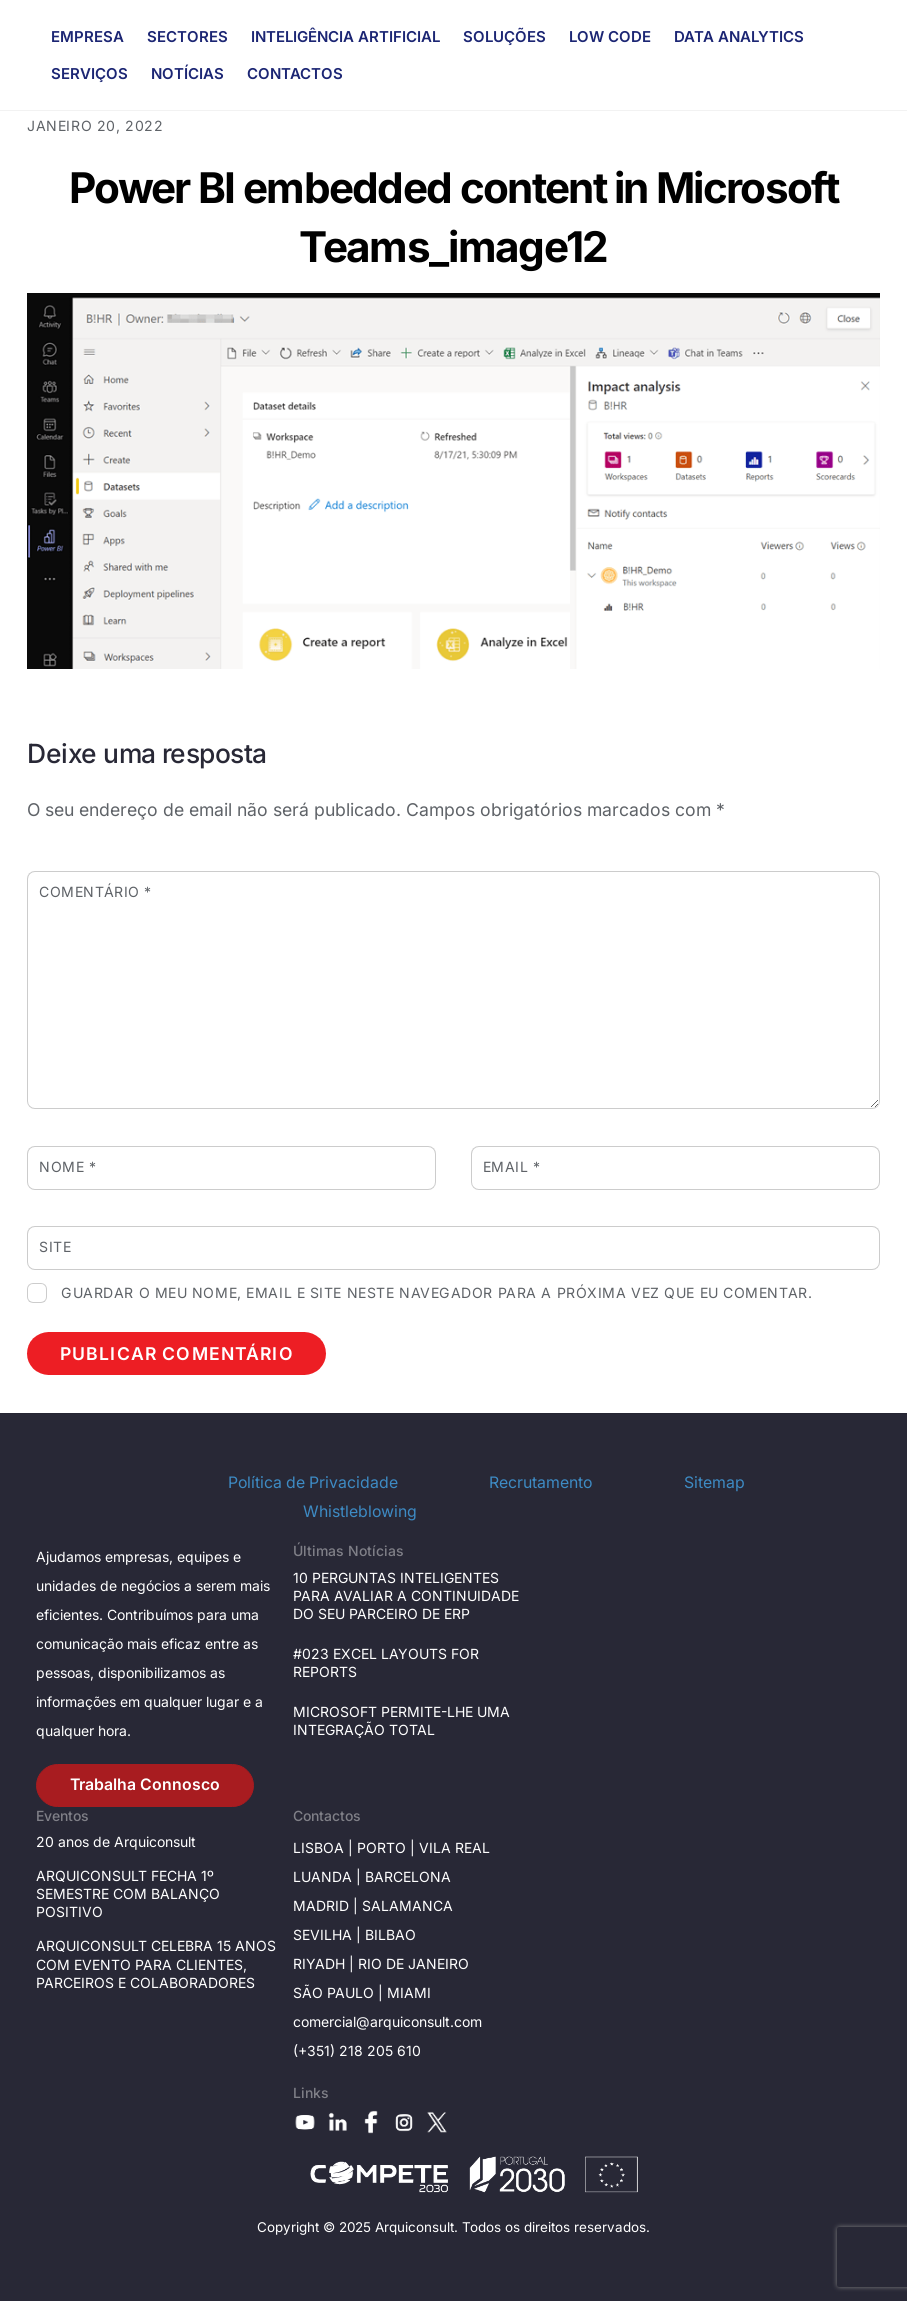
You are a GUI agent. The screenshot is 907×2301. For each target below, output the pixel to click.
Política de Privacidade (313, 1482)
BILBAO (390, 1934)
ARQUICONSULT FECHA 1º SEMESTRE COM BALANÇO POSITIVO (128, 1893)
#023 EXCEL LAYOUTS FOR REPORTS (386, 1662)
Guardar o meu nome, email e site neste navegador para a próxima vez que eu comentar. (436, 1292)
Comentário (95, 891)
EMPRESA (87, 36)
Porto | (388, 1847)
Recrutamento (540, 1482)
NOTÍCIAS (187, 73)
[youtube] (305, 2120)
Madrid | (327, 1905)
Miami (409, 1992)
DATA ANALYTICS (739, 36)
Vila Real (454, 1847)
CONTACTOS (295, 73)
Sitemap (714, 1482)
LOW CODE (610, 36)
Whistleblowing (360, 1511)
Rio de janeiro (411, 1963)
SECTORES (187, 36)
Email (512, 1166)
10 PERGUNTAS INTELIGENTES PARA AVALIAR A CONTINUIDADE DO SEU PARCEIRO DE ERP (406, 1595)
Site (55, 1246)
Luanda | (329, 1876)
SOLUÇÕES (504, 36)
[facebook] (371, 2120)
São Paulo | (340, 1992)
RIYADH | (323, 1963)
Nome (67, 1166)
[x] (437, 2120)
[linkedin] (338, 2120)
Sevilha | (329, 1934)
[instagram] (404, 2120)
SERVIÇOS (89, 73)
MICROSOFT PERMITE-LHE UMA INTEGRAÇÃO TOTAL (401, 1720)
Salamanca (407, 1905)
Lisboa (318, 1847)
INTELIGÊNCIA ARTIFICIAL (345, 36)
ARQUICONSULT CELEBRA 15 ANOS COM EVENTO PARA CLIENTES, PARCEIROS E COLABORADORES (156, 1963)
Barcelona (408, 1876)
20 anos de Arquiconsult (116, 1841)
